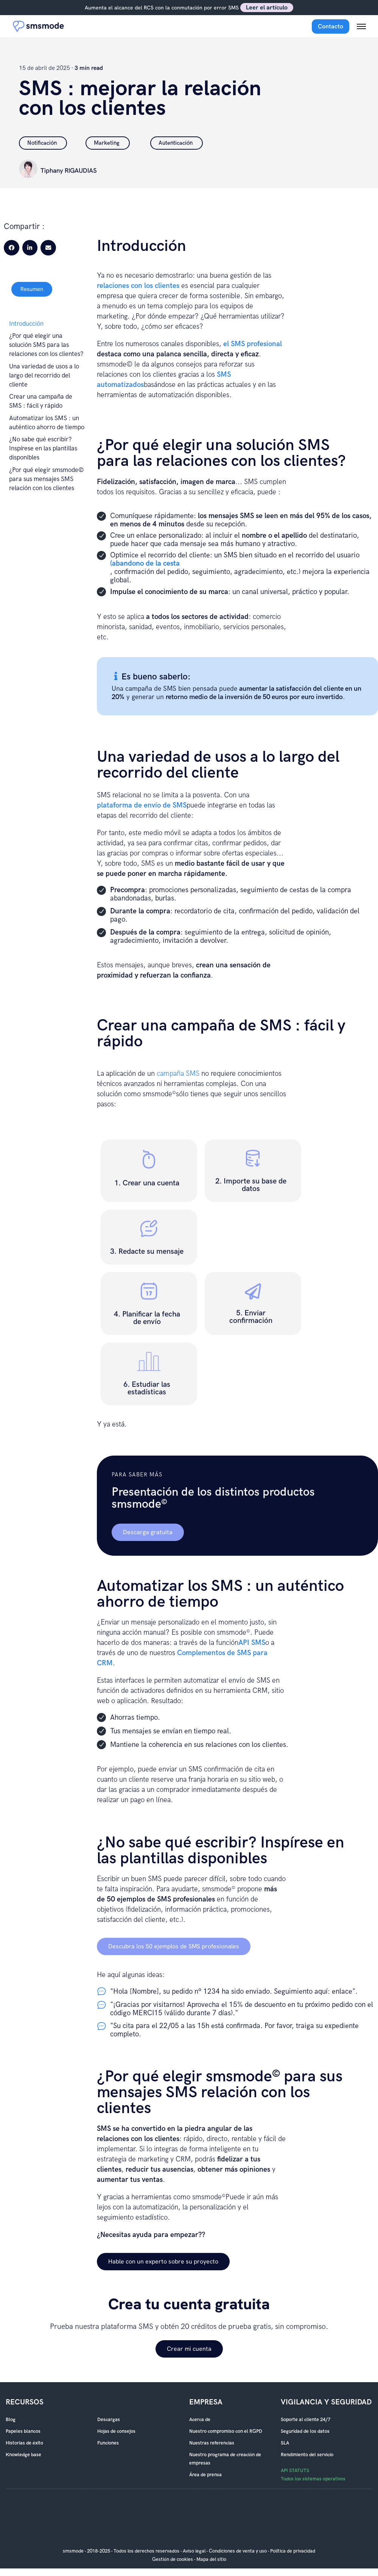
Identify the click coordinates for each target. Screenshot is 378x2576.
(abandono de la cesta (145, 564)
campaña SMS (178, 1073)
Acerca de (199, 2420)
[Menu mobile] (361, 26)
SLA (285, 2443)
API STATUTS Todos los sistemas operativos (313, 2475)
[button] (11, 247)
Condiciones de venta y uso (238, 2551)
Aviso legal (194, 2551)
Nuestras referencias (211, 2443)
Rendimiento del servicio (307, 2455)
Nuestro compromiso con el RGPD (225, 2431)
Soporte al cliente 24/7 (305, 2420)
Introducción (26, 324)
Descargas (108, 2420)
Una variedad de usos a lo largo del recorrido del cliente (44, 375)
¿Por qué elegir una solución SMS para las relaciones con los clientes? (46, 345)
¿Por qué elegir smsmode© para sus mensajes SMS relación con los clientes (46, 479)
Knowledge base (23, 2455)
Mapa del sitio (211, 2559)
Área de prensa (205, 2475)
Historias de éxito (24, 2443)
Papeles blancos (23, 2431)
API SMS (251, 1642)
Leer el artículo (267, 7)
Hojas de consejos (116, 2431)
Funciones (108, 2443)
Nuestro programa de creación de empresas (225, 2459)
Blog (11, 2420)
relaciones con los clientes (138, 286)
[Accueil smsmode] (38, 26)
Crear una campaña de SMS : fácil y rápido (40, 401)
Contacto (330, 26)
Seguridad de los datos (305, 2431)
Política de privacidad (292, 2551)
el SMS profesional (252, 344)
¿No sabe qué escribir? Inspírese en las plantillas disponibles (43, 448)
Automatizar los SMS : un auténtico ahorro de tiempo (46, 423)
